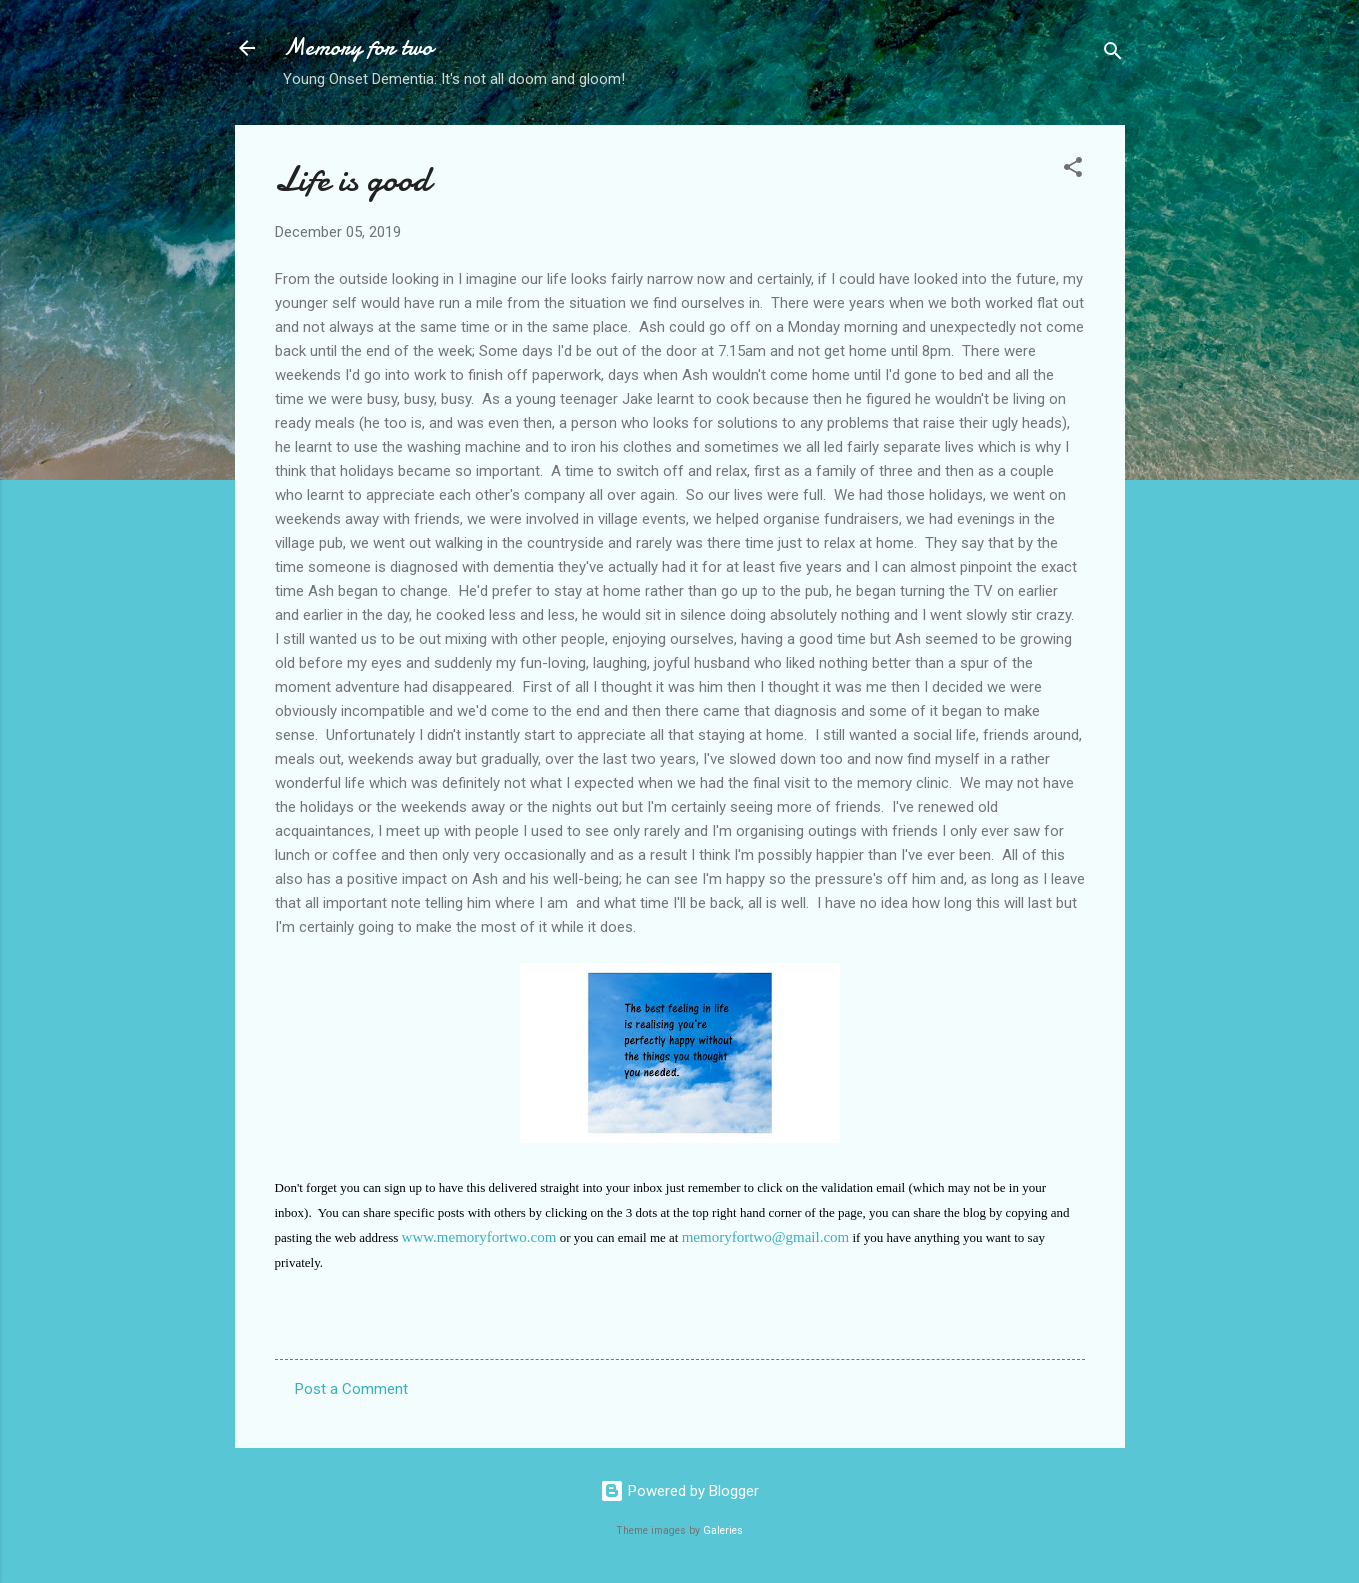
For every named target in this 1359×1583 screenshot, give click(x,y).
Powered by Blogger (679, 1491)
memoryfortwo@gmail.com (766, 1237)
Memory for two (358, 47)
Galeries (723, 1530)
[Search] (1113, 54)
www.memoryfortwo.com (479, 1237)
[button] (1073, 170)
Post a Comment (351, 1389)
